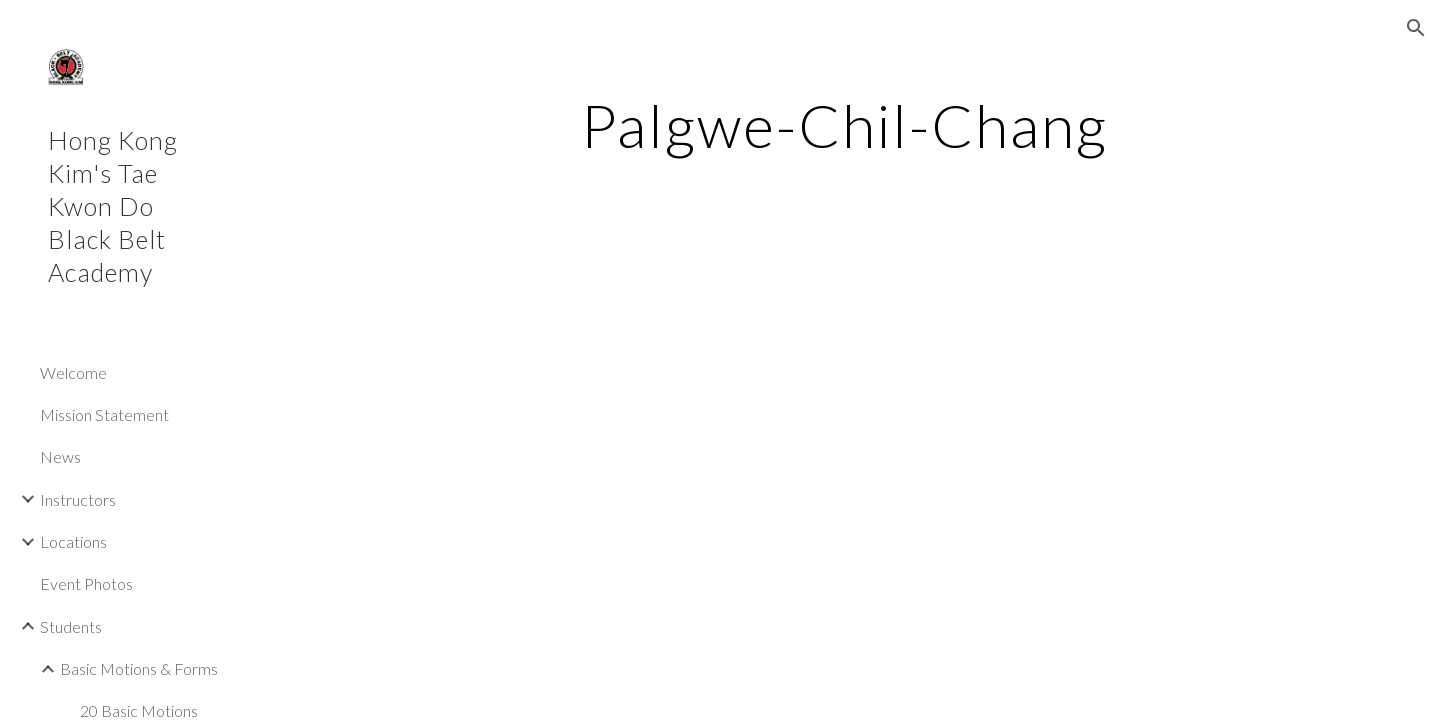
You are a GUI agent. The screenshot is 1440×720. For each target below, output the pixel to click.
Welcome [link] (73, 372)
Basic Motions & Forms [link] (139, 668)
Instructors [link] (78, 499)
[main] (845, 125)
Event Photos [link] (86, 583)
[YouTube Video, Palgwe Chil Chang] (663, 450)
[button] (1416, 28)
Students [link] (71, 626)
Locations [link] (73, 541)
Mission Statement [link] (104, 414)
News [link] (60, 456)
